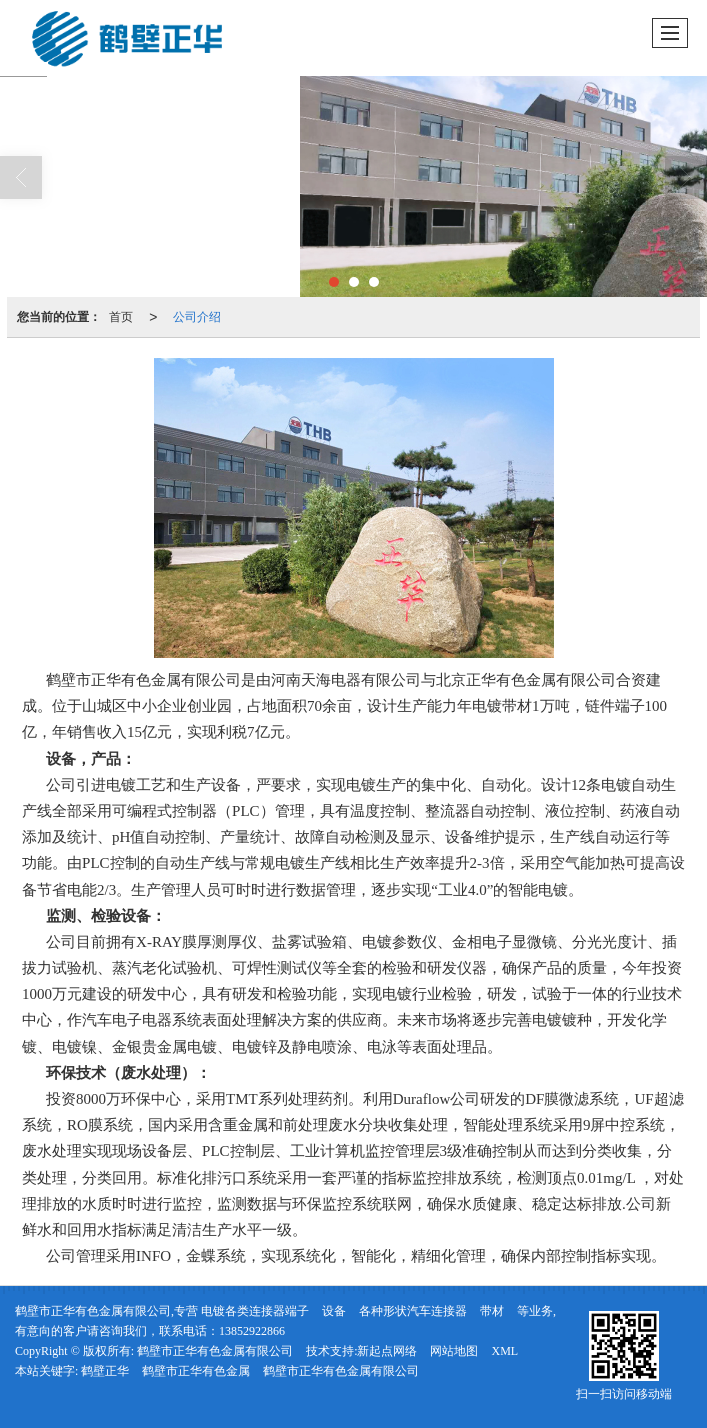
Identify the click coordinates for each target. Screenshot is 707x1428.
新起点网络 (387, 1351)
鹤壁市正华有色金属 (196, 1371)
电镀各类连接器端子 (255, 1311)
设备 (334, 1311)
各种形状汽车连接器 (413, 1311)
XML (504, 1351)
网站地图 (454, 1351)
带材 (492, 1311)
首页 (121, 317)
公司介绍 (197, 317)
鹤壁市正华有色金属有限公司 (215, 1351)
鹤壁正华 (105, 1371)
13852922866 (252, 1331)
